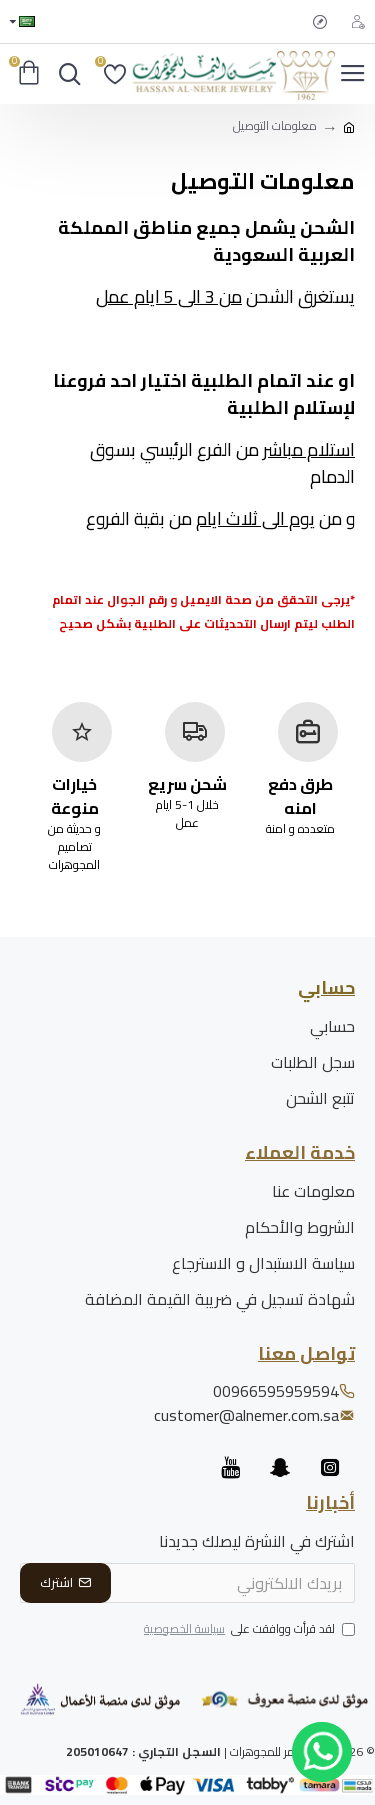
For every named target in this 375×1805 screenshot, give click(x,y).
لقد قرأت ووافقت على (248, 1630)
